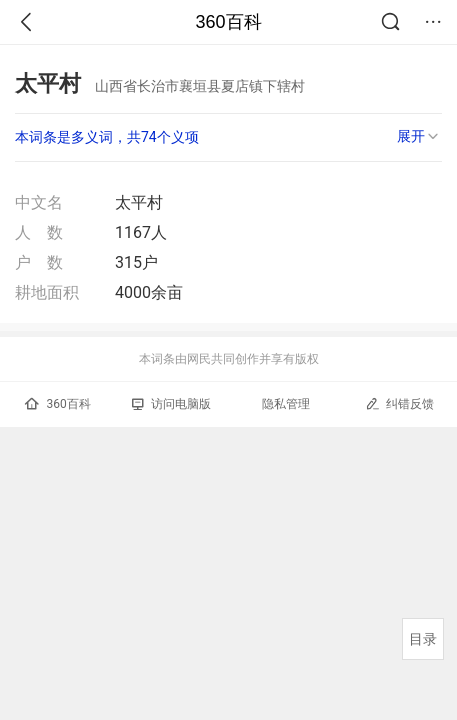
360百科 (228, 22)
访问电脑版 (171, 404)
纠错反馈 (399, 403)
